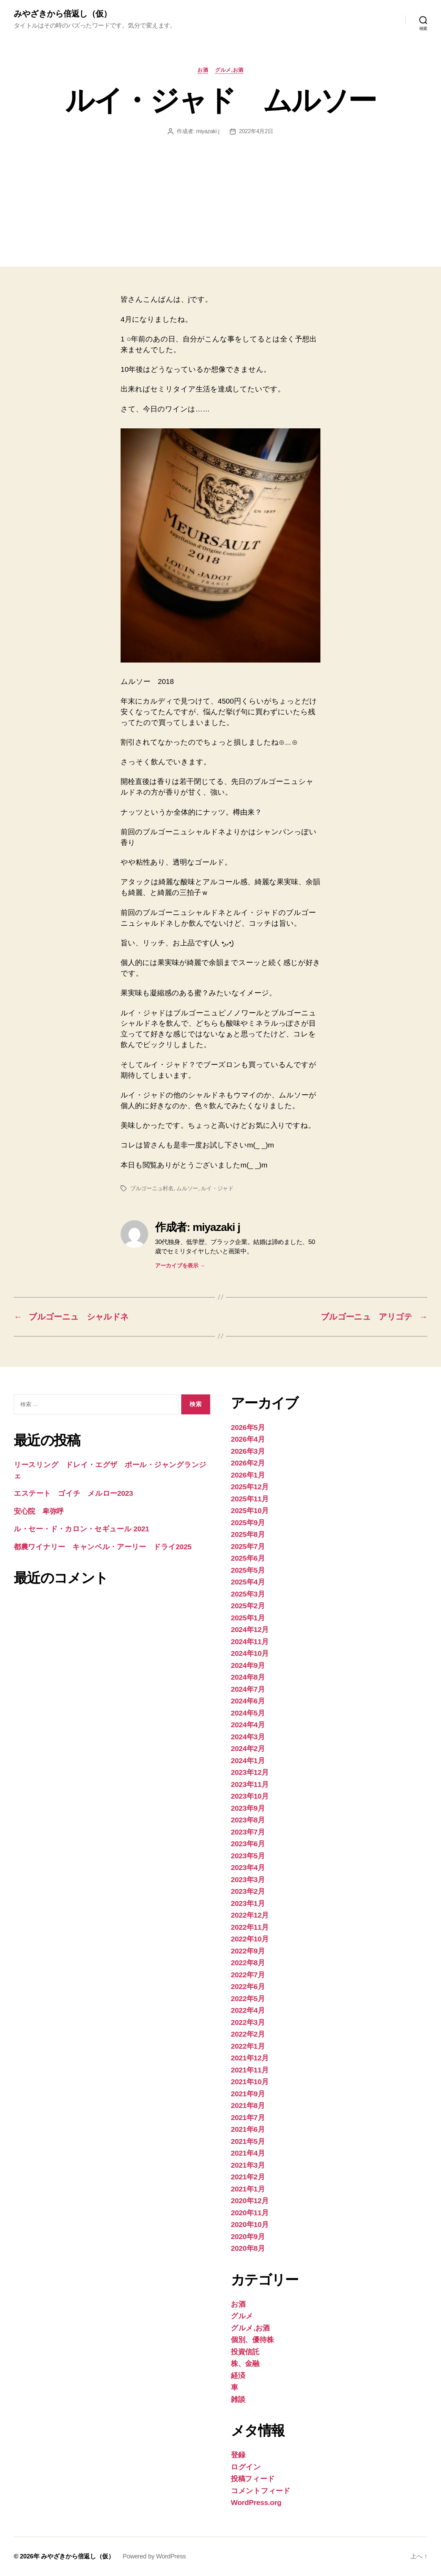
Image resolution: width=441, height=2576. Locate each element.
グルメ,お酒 (229, 70)
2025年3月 (248, 1594)
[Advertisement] (220, 187)
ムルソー (187, 1188)
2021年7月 (248, 2117)
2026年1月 (248, 1475)
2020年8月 (248, 2248)
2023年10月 (250, 1796)
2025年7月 (248, 1546)
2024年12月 (250, 1629)
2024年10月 (250, 1653)
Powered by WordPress (154, 2556)
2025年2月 (248, 1606)
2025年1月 (248, 1618)
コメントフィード (260, 2491)
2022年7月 (248, 1975)
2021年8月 (248, 2105)
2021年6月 (248, 2129)
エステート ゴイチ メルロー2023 (73, 1493)
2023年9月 (248, 1808)
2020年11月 (250, 2213)
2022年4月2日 (256, 131)
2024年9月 (248, 1665)
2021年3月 (248, 2165)
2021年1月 (248, 2189)
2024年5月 (248, 1713)
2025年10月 (250, 1510)
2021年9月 (248, 2094)
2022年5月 (248, 1998)
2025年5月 (248, 1570)
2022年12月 (250, 1915)
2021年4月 (248, 2153)
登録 (238, 2455)
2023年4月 (248, 1867)
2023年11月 (250, 1784)
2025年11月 (250, 1499)
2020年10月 (250, 2224)
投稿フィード (253, 2479)
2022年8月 (248, 1963)
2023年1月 (248, 1903)
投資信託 (245, 2352)
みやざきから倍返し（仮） (62, 14)
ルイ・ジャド (217, 1188)
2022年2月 (248, 2034)
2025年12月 (250, 1487)
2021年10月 (250, 2082)
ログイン (246, 2467)
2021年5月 (248, 2141)
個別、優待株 (252, 2340)
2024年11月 (250, 1641)
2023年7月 (248, 1832)
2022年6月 (248, 1986)
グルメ (242, 2316)
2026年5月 (248, 1427)
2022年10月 (250, 1939)
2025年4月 (248, 1582)
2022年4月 (248, 2010)
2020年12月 (250, 2201)
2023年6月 (248, 1844)
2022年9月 (248, 1951)
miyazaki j (207, 131)
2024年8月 (248, 1677)
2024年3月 (248, 1737)
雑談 (238, 2399)
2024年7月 (248, 1689)
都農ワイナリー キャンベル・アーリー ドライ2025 (103, 1547)
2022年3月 (248, 2022)
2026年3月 (248, 1451)
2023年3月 (248, 1879)
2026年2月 (248, 1463)
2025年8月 (248, 1534)
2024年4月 (248, 1725)
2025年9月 (248, 1522)
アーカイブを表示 (180, 1266)
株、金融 (245, 2363)
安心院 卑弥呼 (39, 1511)
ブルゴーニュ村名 (152, 1188)
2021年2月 (248, 2177)
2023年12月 (250, 1772)
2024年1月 (248, 1760)
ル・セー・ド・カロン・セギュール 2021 (81, 1529)
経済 (238, 2375)
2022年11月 (250, 1927)
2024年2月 (248, 1748)
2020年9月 (248, 2236)
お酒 (202, 70)
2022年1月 (248, 2046)
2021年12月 (250, 2058)
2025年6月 (248, 1558)
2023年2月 (248, 1891)
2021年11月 (250, 2070)
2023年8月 (248, 1820)
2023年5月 (248, 1856)
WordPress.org (256, 2502)
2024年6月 (248, 1701)
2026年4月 (248, 1439)
